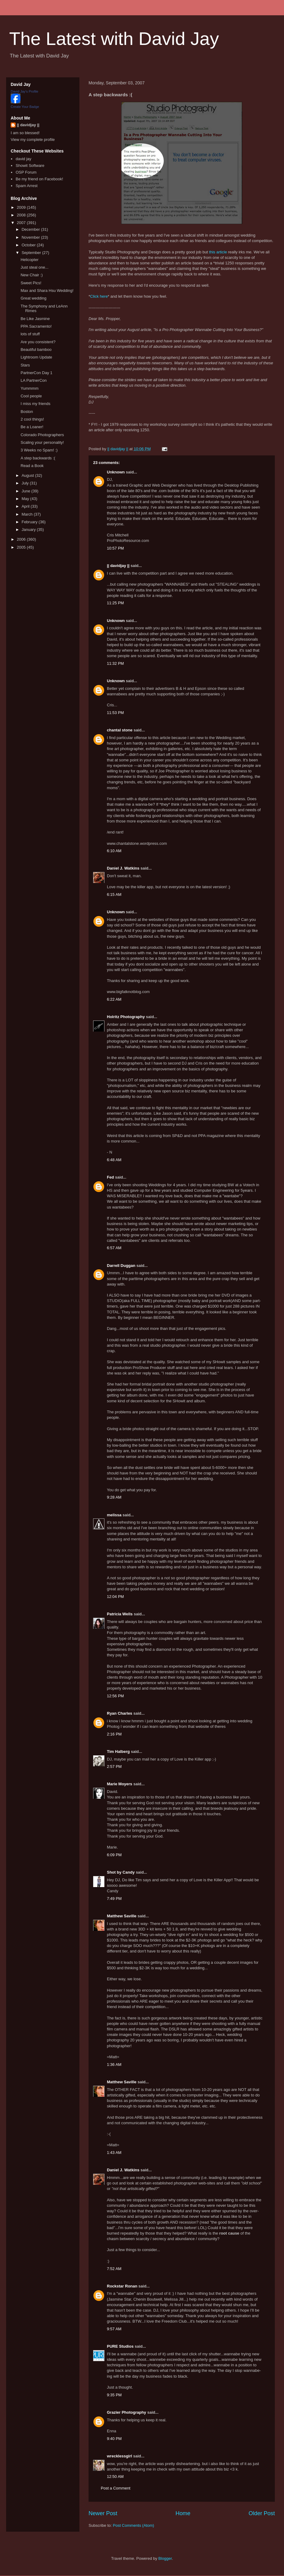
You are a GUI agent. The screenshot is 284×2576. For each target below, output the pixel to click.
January (29, 529)
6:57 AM (114, 1248)
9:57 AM (114, 2329)
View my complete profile (33, 139)
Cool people (31, 396)
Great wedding (33, 298)
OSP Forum (26, 172)
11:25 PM (115, 603)
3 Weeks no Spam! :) (38, 450)
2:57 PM (114, 1766)
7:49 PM (114, 1898)
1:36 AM (114, 2064)
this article (218, 252)
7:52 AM (114, 2268)
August (28, 475)
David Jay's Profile (24, 91)
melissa (114, 1515)
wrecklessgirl (119, 2456)
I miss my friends (35, 403)
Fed (110, 1177)
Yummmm (29, 388)
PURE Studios (120, 2346)
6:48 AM (114, 1159)
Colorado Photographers (42, 434)
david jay (23, 158)
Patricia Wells (120, 1614)
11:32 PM (115, 663)
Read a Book (31, 465)
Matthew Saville (122, 1916)
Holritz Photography (126, 1016)
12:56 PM (115, 1696)
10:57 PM (115, 548)
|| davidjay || (118, 565)
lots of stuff (30, 334)
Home (183, 2513)
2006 (22, 539)
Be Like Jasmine (34, 318)
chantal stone (120, 730)
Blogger (165, 2558)
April (26, 506)
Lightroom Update (36, 357)
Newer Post (103, 2513)
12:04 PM (115, 1596)
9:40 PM (114, 2438)
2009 (22, 207)
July (26, 483)
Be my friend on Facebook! (39, 179)
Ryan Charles (119, 1713)
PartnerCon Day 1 (36, 372)
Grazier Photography (126, 2412)
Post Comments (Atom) (133, 2525)
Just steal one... (34, 267)
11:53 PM (115, 712)
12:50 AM (115, 2476)
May (26, 498)
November (31, 237)
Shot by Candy (121, 1872)
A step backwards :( (37, 458)
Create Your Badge (25, 107)
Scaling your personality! (42, 442)
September (32, 252)
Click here (99, 296)
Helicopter (29, 259)
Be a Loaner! (31, 427)
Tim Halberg (118, 1751)
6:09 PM (114, 1855)
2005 (22, 547)
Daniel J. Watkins (123, 868)
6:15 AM (114, 894)
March (28, 514)
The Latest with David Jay (114, 38)
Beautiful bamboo (35, 349)
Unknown (116, 472)
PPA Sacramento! (36, 326)
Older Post (262, 2513)
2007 (22, 222)
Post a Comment (115, 2488)
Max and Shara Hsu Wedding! (46, 290)
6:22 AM (114, 999)
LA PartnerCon (33, 380)
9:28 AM (114, 1497)
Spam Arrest (27, 185)
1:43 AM (114, 2152)
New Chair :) (31, 275)
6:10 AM (114, 850)
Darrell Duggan (121, 1265)
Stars (25, 365)
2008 (22, 215)
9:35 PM (114, 2395)
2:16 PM (114, 1734)
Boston (26, 411)
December (31, 229)
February (30, 522)
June (26, 491)
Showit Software (30, 165)
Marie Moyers (119, 1784)
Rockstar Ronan (122, 2286)
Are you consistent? (37, 342)
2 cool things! (32, 419)
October (29, 245)
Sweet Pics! (30, 283)
